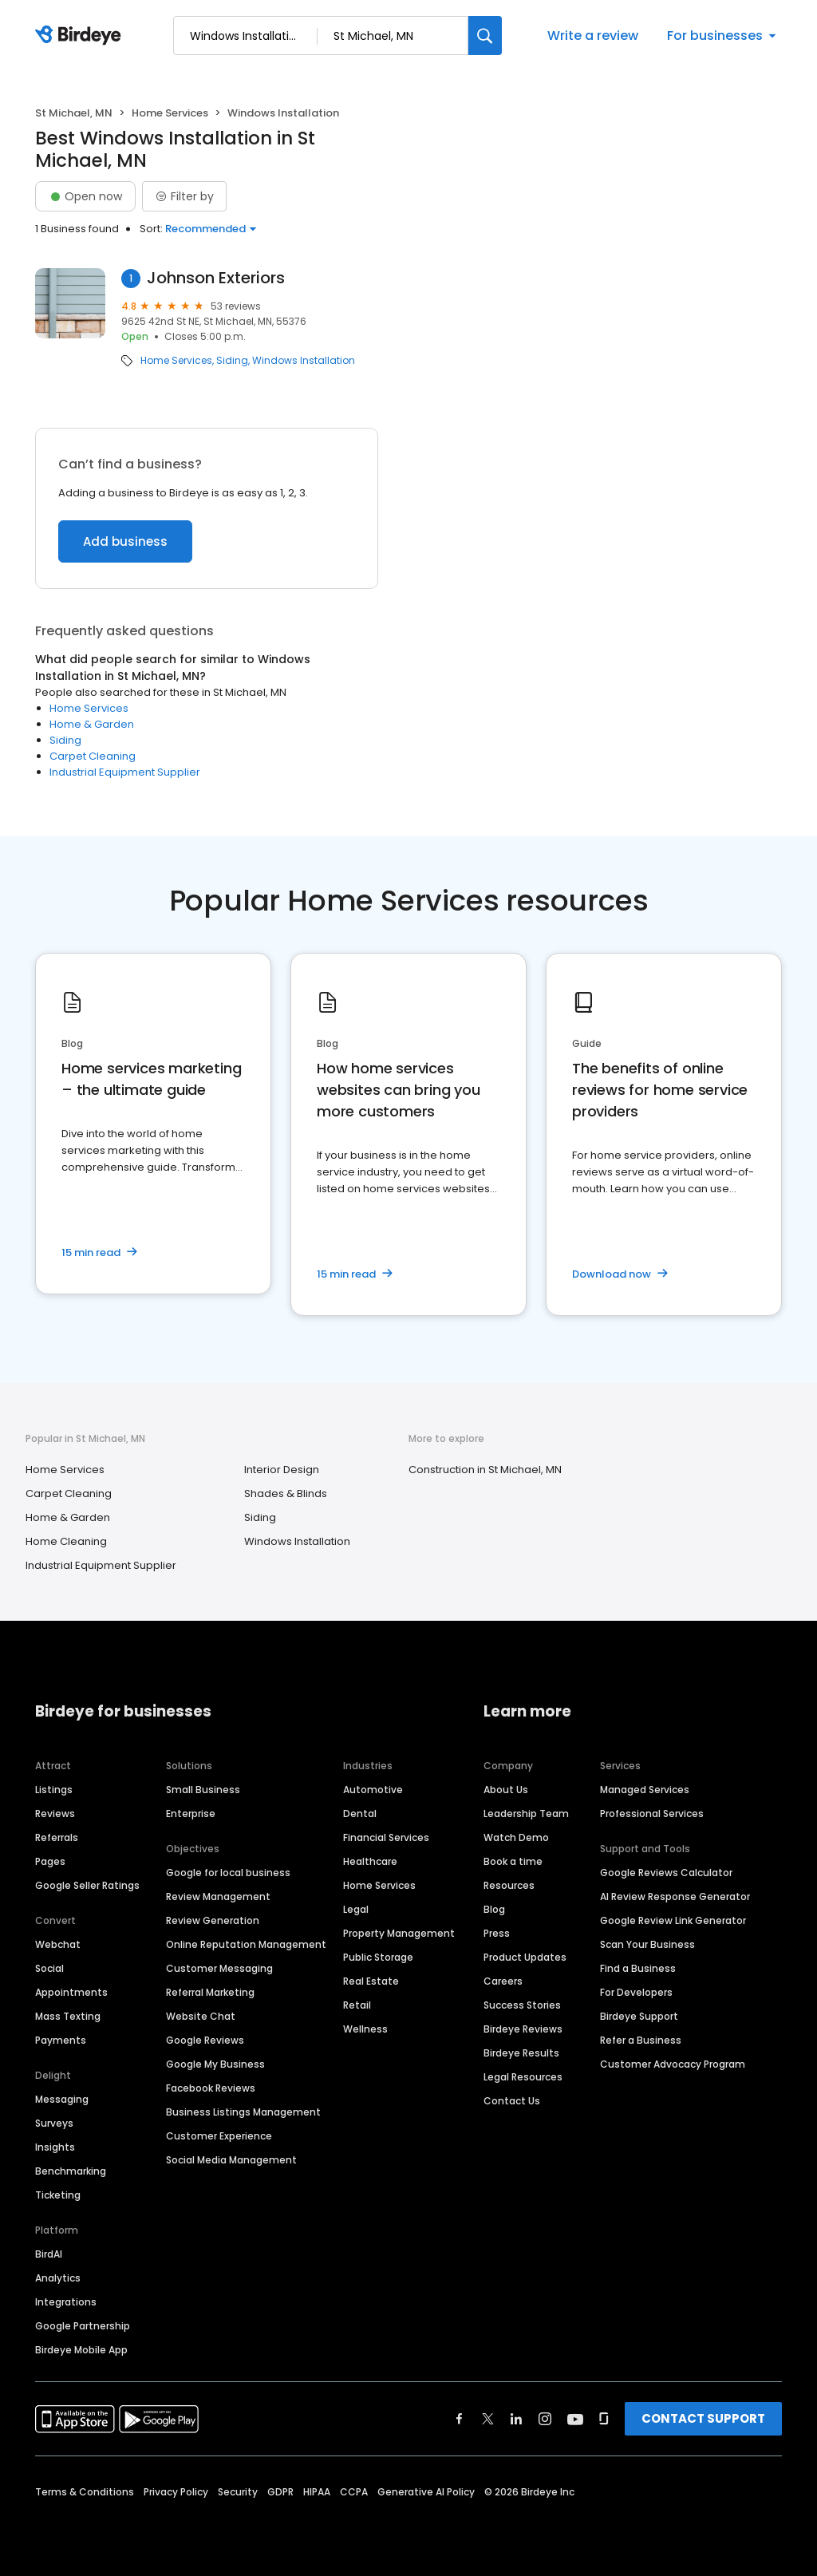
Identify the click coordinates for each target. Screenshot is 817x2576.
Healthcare (370, 1861)
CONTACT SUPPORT (703, 2418)
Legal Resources (522, 2077)
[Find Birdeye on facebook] (459, 2419)
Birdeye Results (521, 2053)
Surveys (54, 2123)
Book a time (513, 1861)
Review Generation (212, 1920)
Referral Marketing (210, 1992)
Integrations (66, 2302)
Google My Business (215, 2064)
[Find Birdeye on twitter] (488, 2419)
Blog (494, 1909)
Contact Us (511, 2101)
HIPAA (316, 2492)
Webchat (58, 1944)
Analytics (58, 2278)
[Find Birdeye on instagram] (545, 2419)
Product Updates (524, 1957)
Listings (54, 1789)
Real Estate (371, 1981)
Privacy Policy (176, 2492)
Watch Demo (516, 1837)
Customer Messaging (219, 1968)
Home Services (170, 113)
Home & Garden (91, 724)
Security (238, 2492)
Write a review (592, 35)
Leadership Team (526, 1813)
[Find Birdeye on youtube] (575, 2419)
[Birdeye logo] (81, 36)
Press (496, 1933)
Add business (125, 541)
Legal (356, 1909)
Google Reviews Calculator (666, 1872)
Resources (509, 1885)
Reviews (55, 1813)
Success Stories (522, 2005)
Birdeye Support (639, 2016)
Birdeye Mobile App (81, 2350)
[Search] (485, 35)
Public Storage (378, 1957)
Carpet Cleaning (92, 756)
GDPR (280, 2492)
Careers (503, 1981)
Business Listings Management (243, 2112)
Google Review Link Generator (673, 1920)
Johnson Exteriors (216, 278)
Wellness (365, 2029)
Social (49, 1968)
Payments (60, 2040)
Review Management (218, 1896)
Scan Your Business (647, 1944)
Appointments (71, 1992)
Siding (232, 360)
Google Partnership (82, 2326)
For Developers (636, 1992)
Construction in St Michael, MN (485, 1469)
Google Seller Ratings (87, 1885)
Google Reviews (205, 2040)
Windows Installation (303, 360)
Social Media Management (231, 2160)
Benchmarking (70, 2171)
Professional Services (652, 1813)
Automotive (373, 1789)
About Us (505, 1789)
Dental (360, 1813)
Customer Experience (219, 2136)
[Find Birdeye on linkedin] (516, 2419)
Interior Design (281, 1469)
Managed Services (644, 1789)
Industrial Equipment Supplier (124, 772)
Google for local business (228, 1872)
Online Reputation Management (246, 1944)
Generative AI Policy (426, 2492)
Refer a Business (640, 2040)
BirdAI (48, 2254)
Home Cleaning (66, 1541)
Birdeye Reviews (522, 2029)
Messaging (62, 2099)
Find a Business (638, 1968)
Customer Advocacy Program (672, 2064)
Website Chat (200, 2016)
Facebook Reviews (210, 2088)
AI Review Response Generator (675, 1896)
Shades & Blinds (285, 1493)
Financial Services (386, 1837)
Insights (55, 2147)
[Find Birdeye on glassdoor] (604, 2419)
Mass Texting (68, 2016)
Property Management (399, 1933)
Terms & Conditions (84, 2492)
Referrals (56, 1837)
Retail (357, 2005)
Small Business (203, 1789)
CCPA (354, 2492)
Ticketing (58, 2195)
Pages (50, 1861)
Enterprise (190, 1813)
